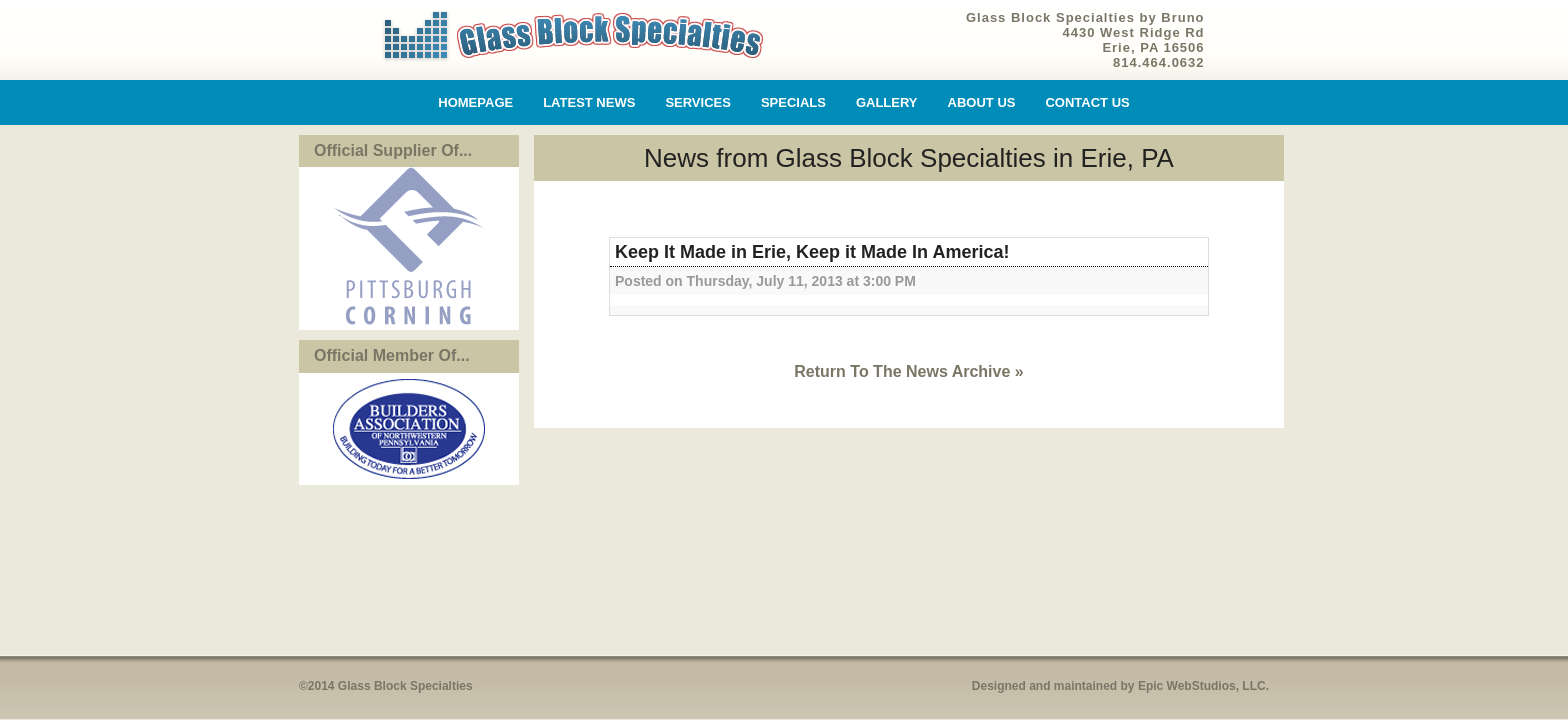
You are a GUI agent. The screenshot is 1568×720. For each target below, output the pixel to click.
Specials (793, 102)
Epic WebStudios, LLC (1202, 686)
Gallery (887, 102)
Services (698, 102)
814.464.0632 (1159, 62)
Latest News (589, 102)
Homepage (475, 102)
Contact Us (1087, 102)
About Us (982, 102)
